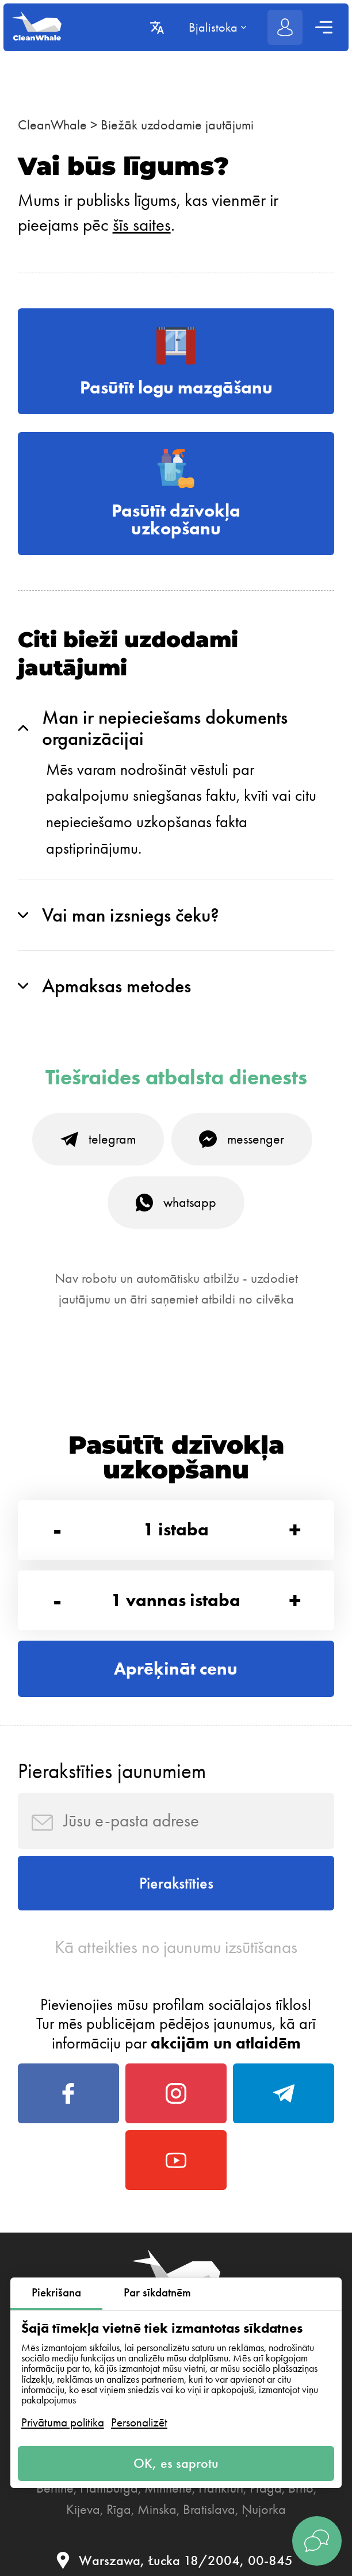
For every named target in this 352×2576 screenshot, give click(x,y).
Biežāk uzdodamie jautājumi (177, 124)
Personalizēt (139, 2422)
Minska (157, 2509)
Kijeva (83, 2509)
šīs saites (142, 225)
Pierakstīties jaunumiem (112, 1771)
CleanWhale (52, 124)
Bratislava (209, 2509)
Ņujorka (264, 2509)
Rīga (118, 2509)
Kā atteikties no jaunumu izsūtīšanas (176, 1947)
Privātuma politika (62, 2422)
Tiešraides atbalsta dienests (176, 1077)
